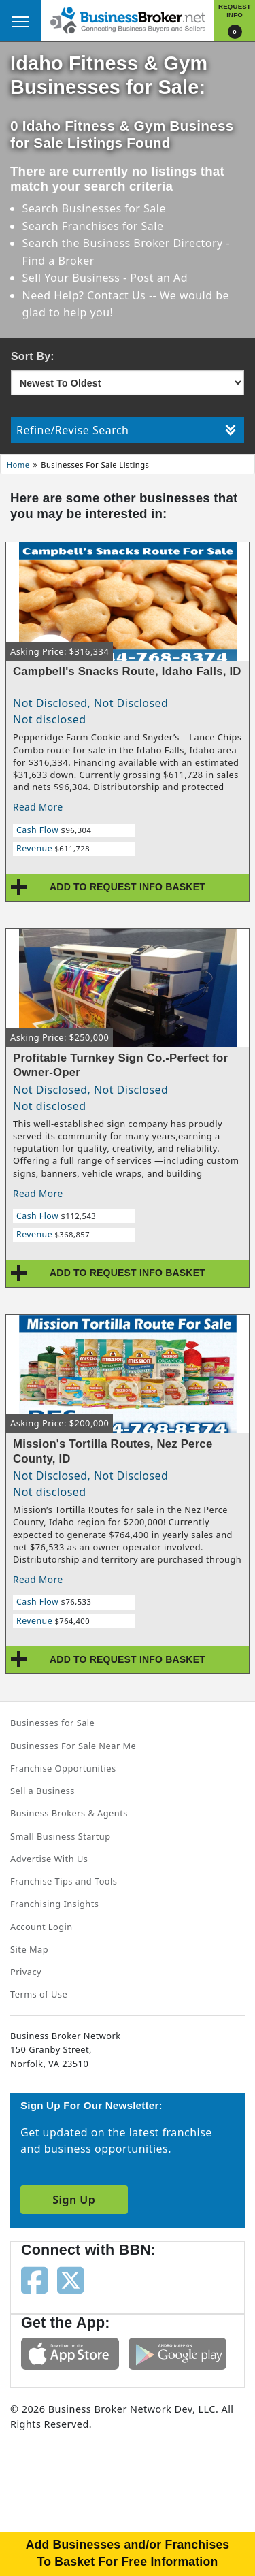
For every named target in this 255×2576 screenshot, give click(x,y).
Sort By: (32, 356)
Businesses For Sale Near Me (73, 1746)
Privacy (25, 1972)
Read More (38, 806)
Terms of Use (38, 1994)
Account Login (41, 1927)
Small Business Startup (60, 1836)
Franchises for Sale (113, 225)
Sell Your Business (72, 277)
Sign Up (73, 2199)
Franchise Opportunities (63, 1768)
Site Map (29, 1949)
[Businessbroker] (128, 19)
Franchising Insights (54, 1903)
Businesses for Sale (114, 208)
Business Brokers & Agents (69, 1813)
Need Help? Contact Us (85, 295)
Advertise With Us (49, 1859)
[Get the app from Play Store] (177, 2353)
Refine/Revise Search (126, 430)
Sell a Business (42, 1790)
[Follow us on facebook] (34, 2279)
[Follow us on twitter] (70, 2279)
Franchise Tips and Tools (63, 1881)
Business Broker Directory (153, 242)
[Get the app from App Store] (70, 2353)
